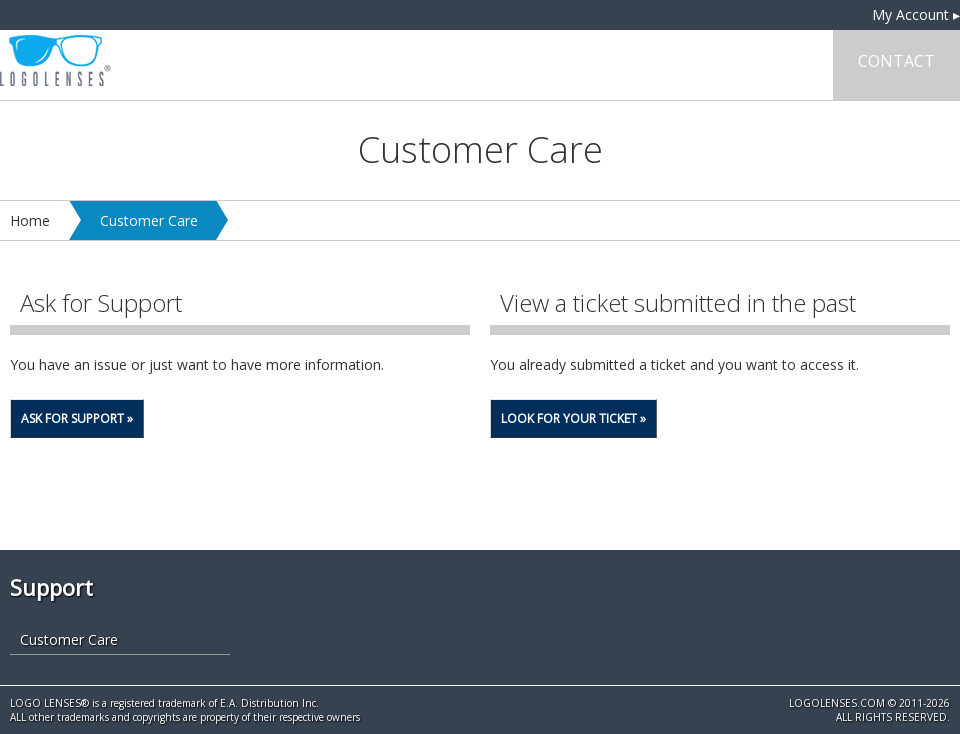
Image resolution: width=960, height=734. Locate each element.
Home (30, 220)
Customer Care (149, 220)
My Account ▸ (916, 14)
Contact (896, 61)
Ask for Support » (77, 418)
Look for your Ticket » (573, 418)
